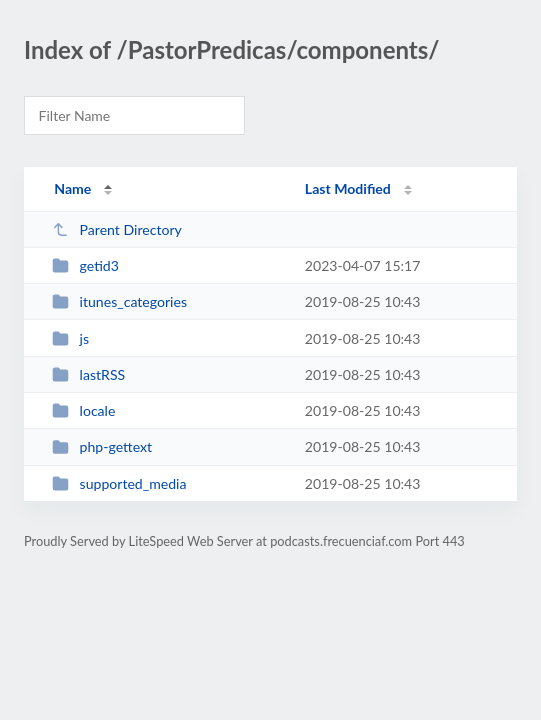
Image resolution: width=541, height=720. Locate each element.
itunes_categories (119, 301)
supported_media (119, 483)
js (70, 338)
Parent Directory (117, 229)
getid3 (85, 265)
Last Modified (348, 188)
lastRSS (88, 374)
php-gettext (102, 446)
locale (83, 410)
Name (72, 188)
